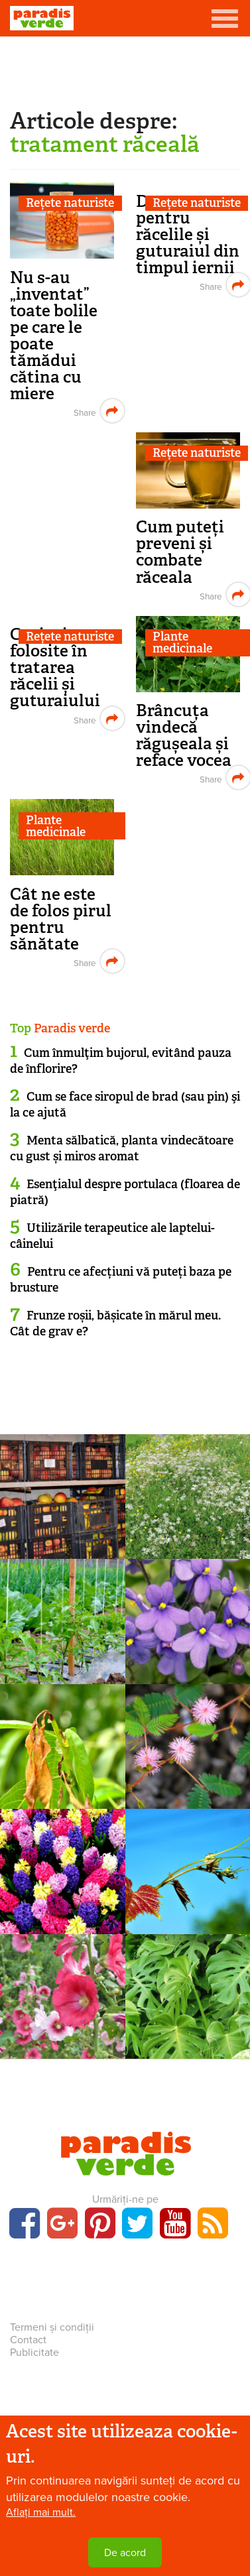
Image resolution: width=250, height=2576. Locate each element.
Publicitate (34, 2352)
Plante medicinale (56, 825)
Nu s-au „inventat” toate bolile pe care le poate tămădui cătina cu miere (53, 335)
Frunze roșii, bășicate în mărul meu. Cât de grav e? (115, 1323)
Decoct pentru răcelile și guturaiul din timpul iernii (187, 234)
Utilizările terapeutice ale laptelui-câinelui (112, 1235)
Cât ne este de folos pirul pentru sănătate (60, 919)
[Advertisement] (125, 69)
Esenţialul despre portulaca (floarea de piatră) (125, 1191)
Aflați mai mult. (41, 2512)
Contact (28, 2340)
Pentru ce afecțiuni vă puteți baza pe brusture (120, 1279)
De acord (125, 2552)
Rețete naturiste (70, 203)
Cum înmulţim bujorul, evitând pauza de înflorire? (120, 1060)
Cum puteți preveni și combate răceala (180, 551)
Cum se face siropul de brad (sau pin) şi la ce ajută (125, 1104)
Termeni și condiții (52, 2327)
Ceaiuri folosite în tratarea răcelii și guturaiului (55, 667)
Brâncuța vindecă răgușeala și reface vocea (183, 735)
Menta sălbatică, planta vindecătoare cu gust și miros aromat (121, 1148)
